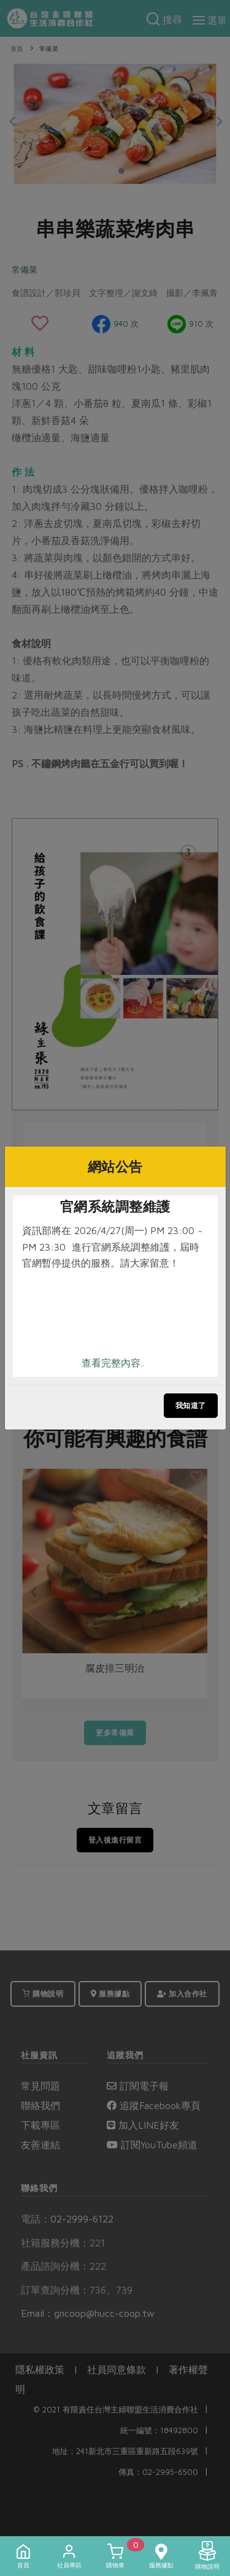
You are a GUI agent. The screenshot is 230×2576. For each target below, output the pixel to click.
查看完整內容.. (113, 1362)
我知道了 (190, 1405)
